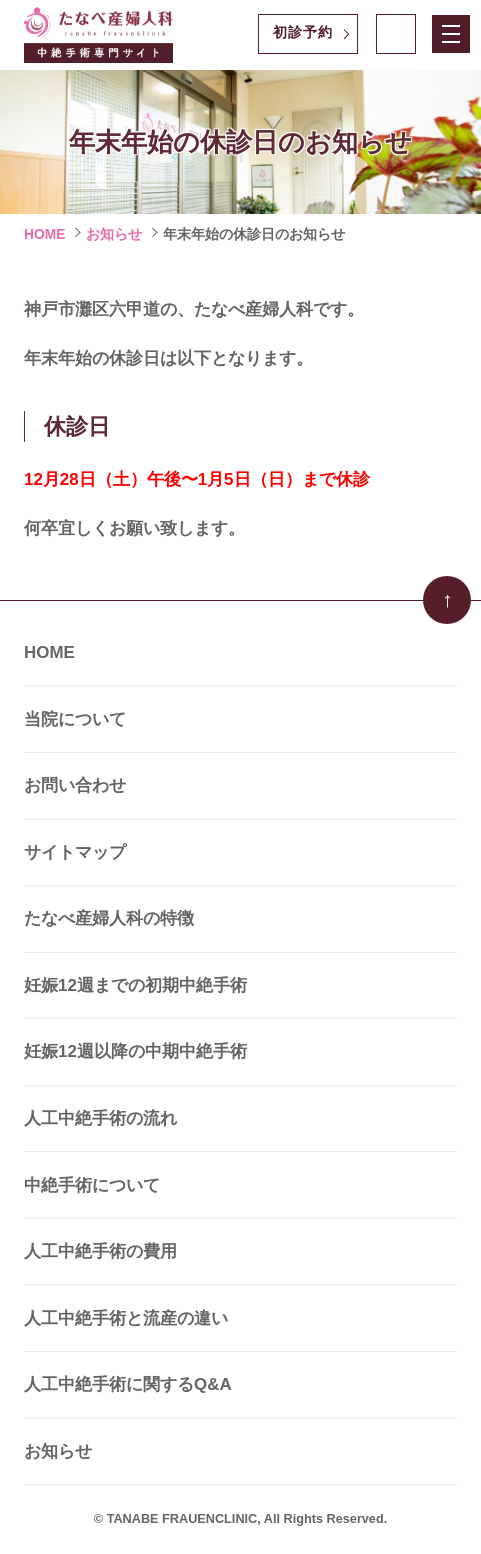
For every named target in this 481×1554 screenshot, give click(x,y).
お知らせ (114, 234)
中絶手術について (92, 1185)
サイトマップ (75, 852)
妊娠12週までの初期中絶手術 (135, 985)
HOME (44, 234)
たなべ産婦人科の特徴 (109, 918)
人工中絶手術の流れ (100, 1118)
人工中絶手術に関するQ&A (128, 1384)
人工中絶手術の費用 (100, 1251)
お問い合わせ (75, 785)
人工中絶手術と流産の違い (126, 1318)
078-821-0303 (397, 35)
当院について (75, 719)
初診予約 (303, 32)
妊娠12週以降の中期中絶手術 (135, 1051)
